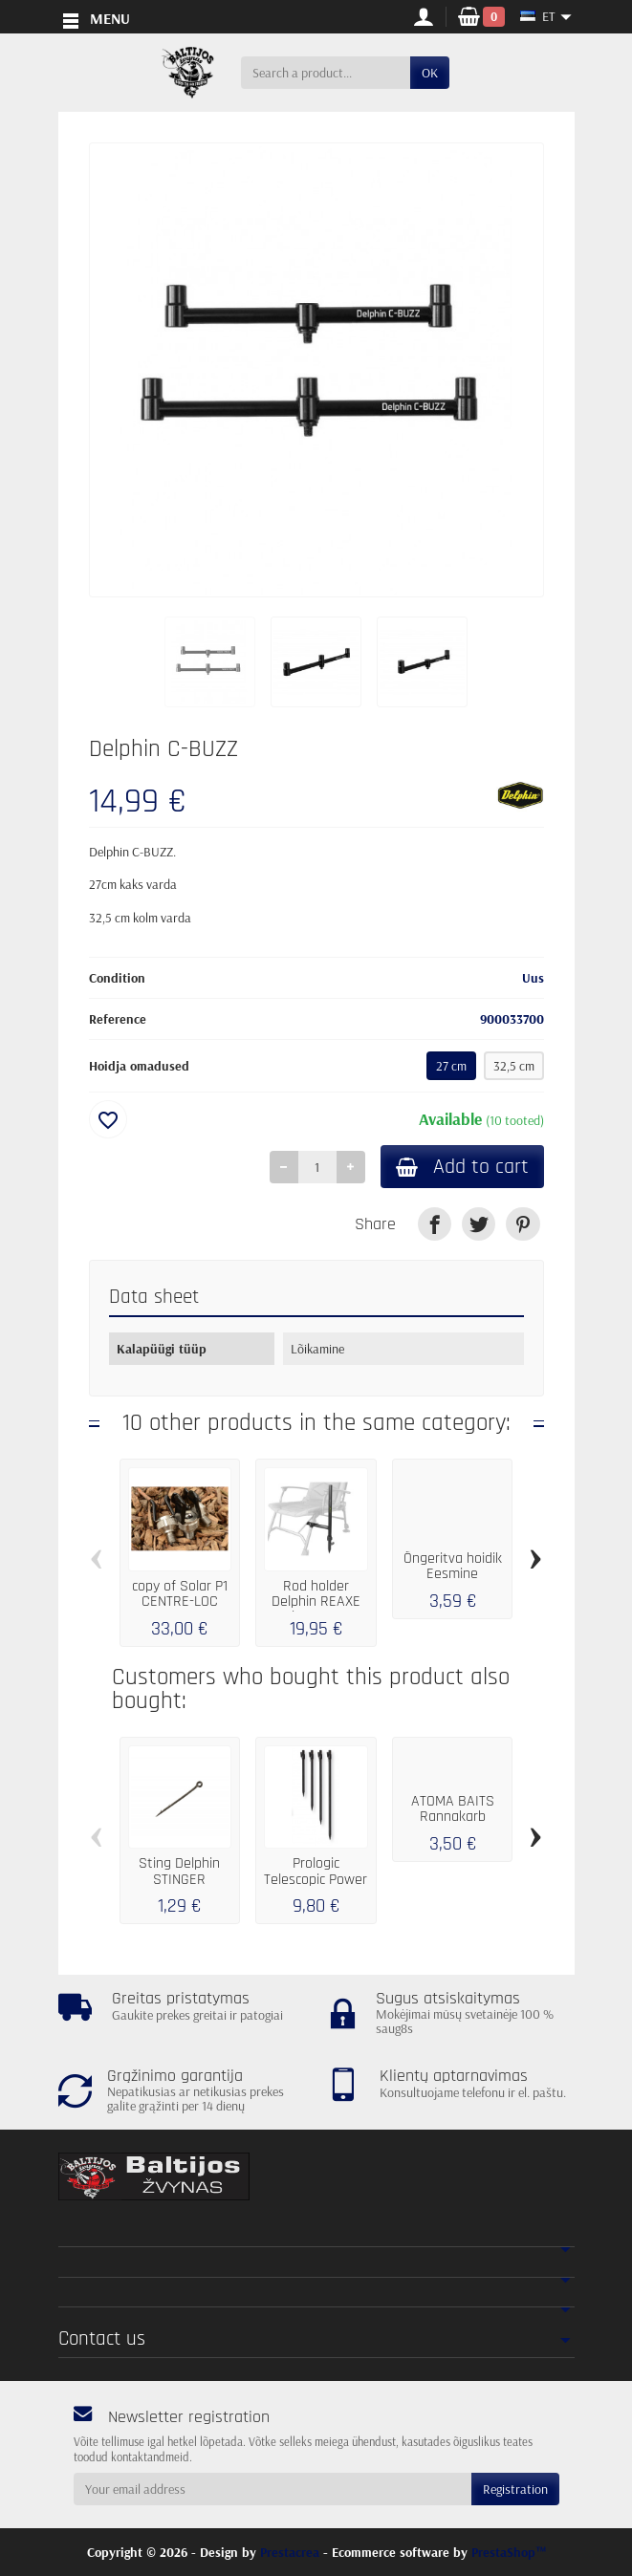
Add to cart (462, 1166)
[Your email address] (272, 2489)
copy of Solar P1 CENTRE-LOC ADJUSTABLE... (180, 1601)
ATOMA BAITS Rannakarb (452, 1809)
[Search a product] (325, 72)
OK (430, 72)
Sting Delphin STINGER (179, 1871)
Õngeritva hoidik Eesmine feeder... (452, 1573)
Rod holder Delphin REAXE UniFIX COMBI (316, 1601)
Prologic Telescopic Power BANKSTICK (315, 1878)
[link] (434, 1224)
